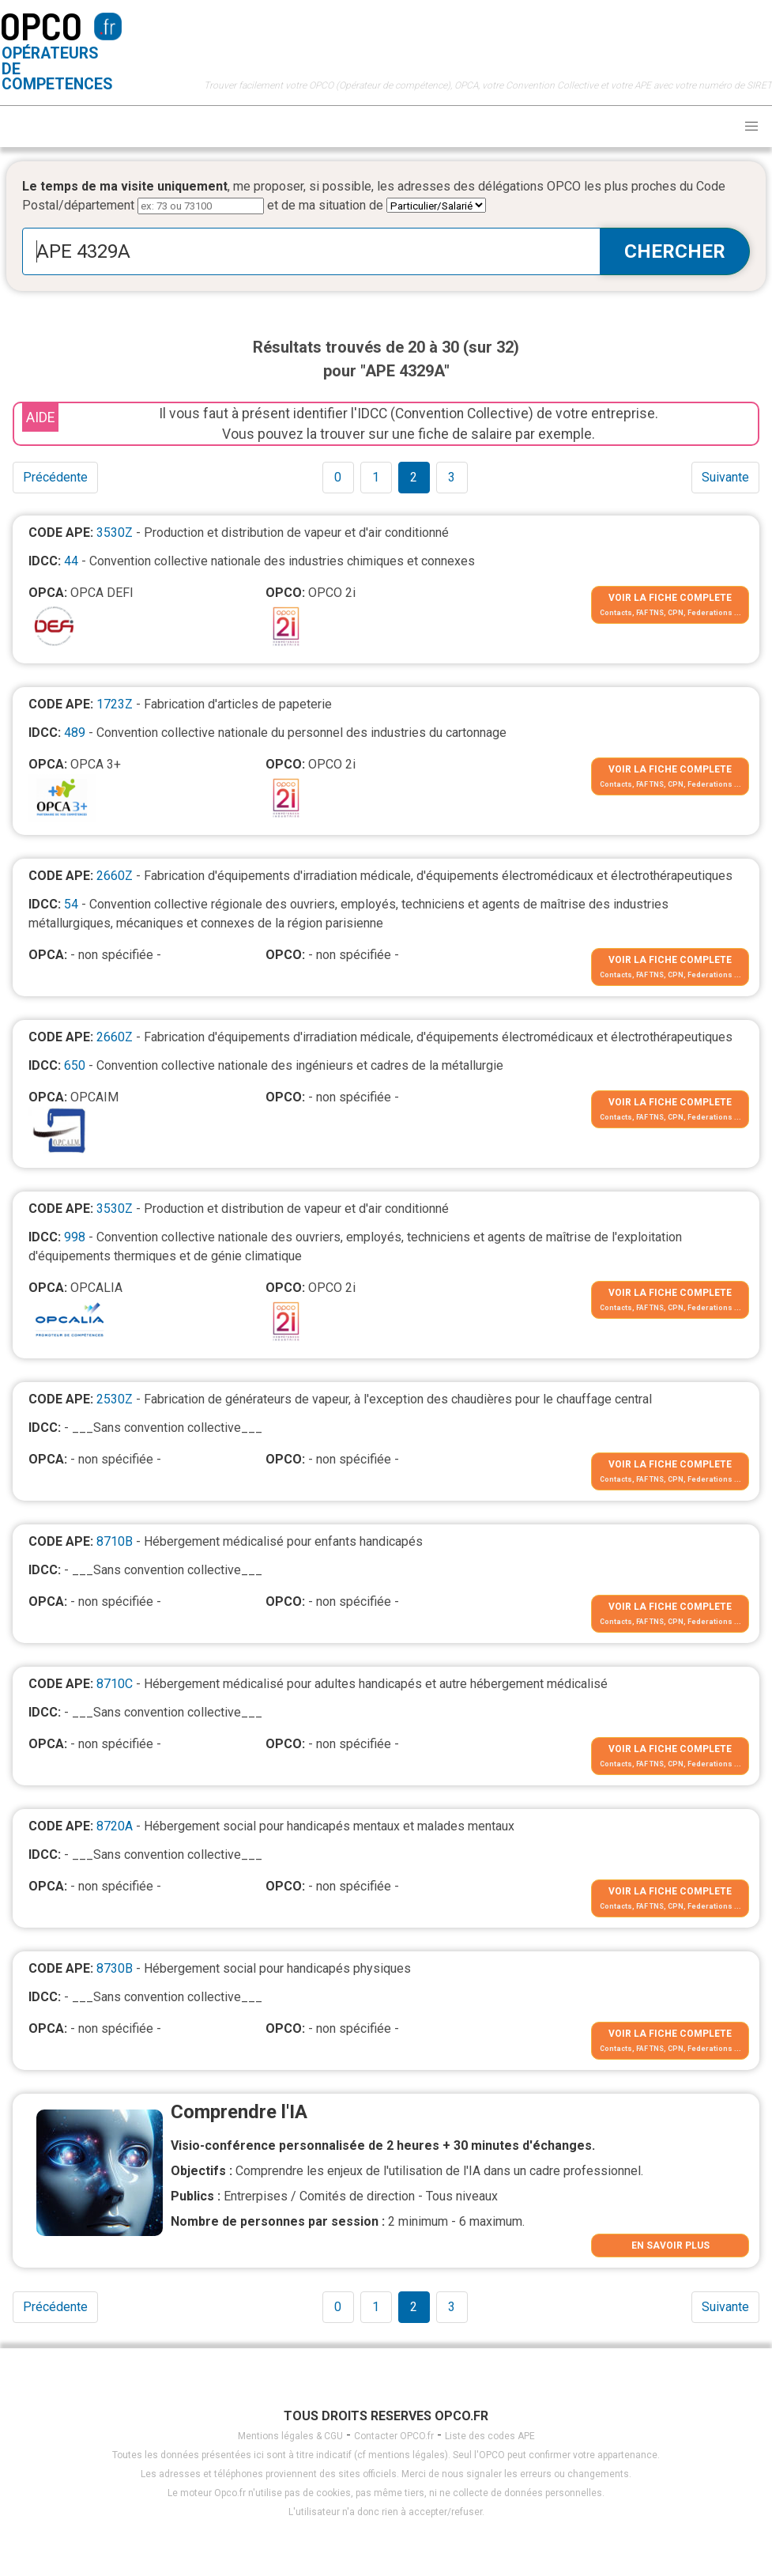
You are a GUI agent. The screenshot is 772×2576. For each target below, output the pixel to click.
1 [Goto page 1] (375, 477)
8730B (114, 1968)
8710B (114, 1541)
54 (71, 904)
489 (74, 732)
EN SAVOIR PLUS (670, 2245)
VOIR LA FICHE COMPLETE (670, 597)
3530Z (114, 532)
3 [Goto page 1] (451, 477)
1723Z (114, 704)
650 (74, 1065)
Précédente (55, 477)
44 (71, 560)
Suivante (725, 477)
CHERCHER (674, 251)
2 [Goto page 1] (413, 477)
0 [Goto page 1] (337, 477)
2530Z (114, 1399)
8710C (114, 1683)
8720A (114, 1826)
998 (74, 1237)
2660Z (114, 875)
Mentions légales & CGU (290, 2436)
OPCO (41, 25)
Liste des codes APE (490, 2436)
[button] (751, 126)
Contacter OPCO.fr (394, 2436)
